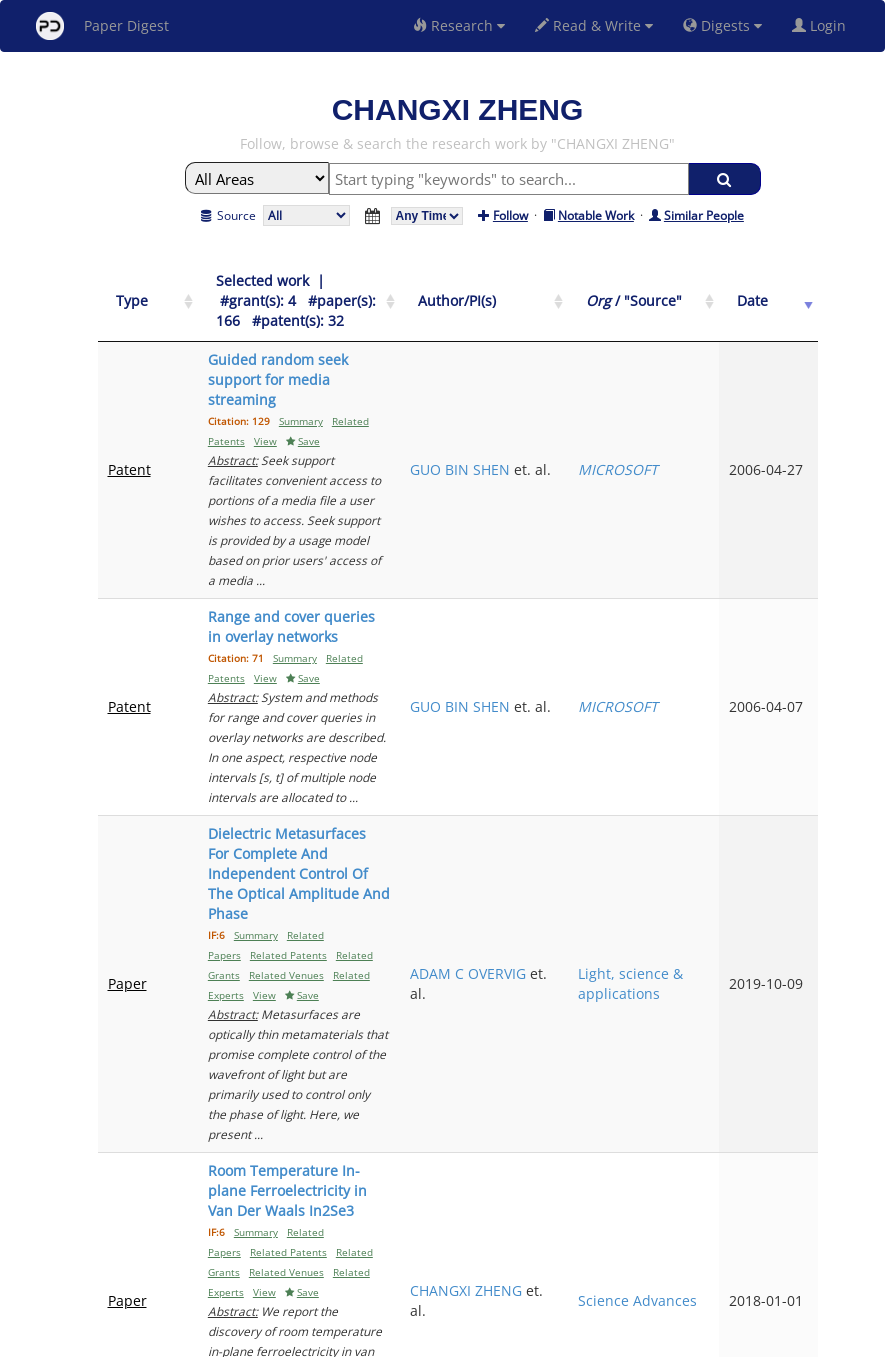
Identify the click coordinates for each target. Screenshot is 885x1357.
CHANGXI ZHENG (575, 880)
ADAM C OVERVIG (574, 683)
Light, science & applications (700, 693)
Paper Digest (102, 26)
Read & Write (594, 25)
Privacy (499, 1338)
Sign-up (402, 1338)
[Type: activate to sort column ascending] (132, 291)
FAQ (359, 1338)
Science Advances (691, 880)
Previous (591, 1168)
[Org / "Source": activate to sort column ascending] (700, 291)
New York (604, 1338)
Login (823, 25)
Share (545, 1338)
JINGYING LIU (588, 1047)
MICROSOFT (699, 389)
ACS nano (691, 1057)
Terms (451, 1338)
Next (787, 1168)
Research (459, 25)
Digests (722, 25)
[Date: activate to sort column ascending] (784, 291)
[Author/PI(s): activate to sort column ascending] (592, 291)
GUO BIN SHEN (574, 389)
